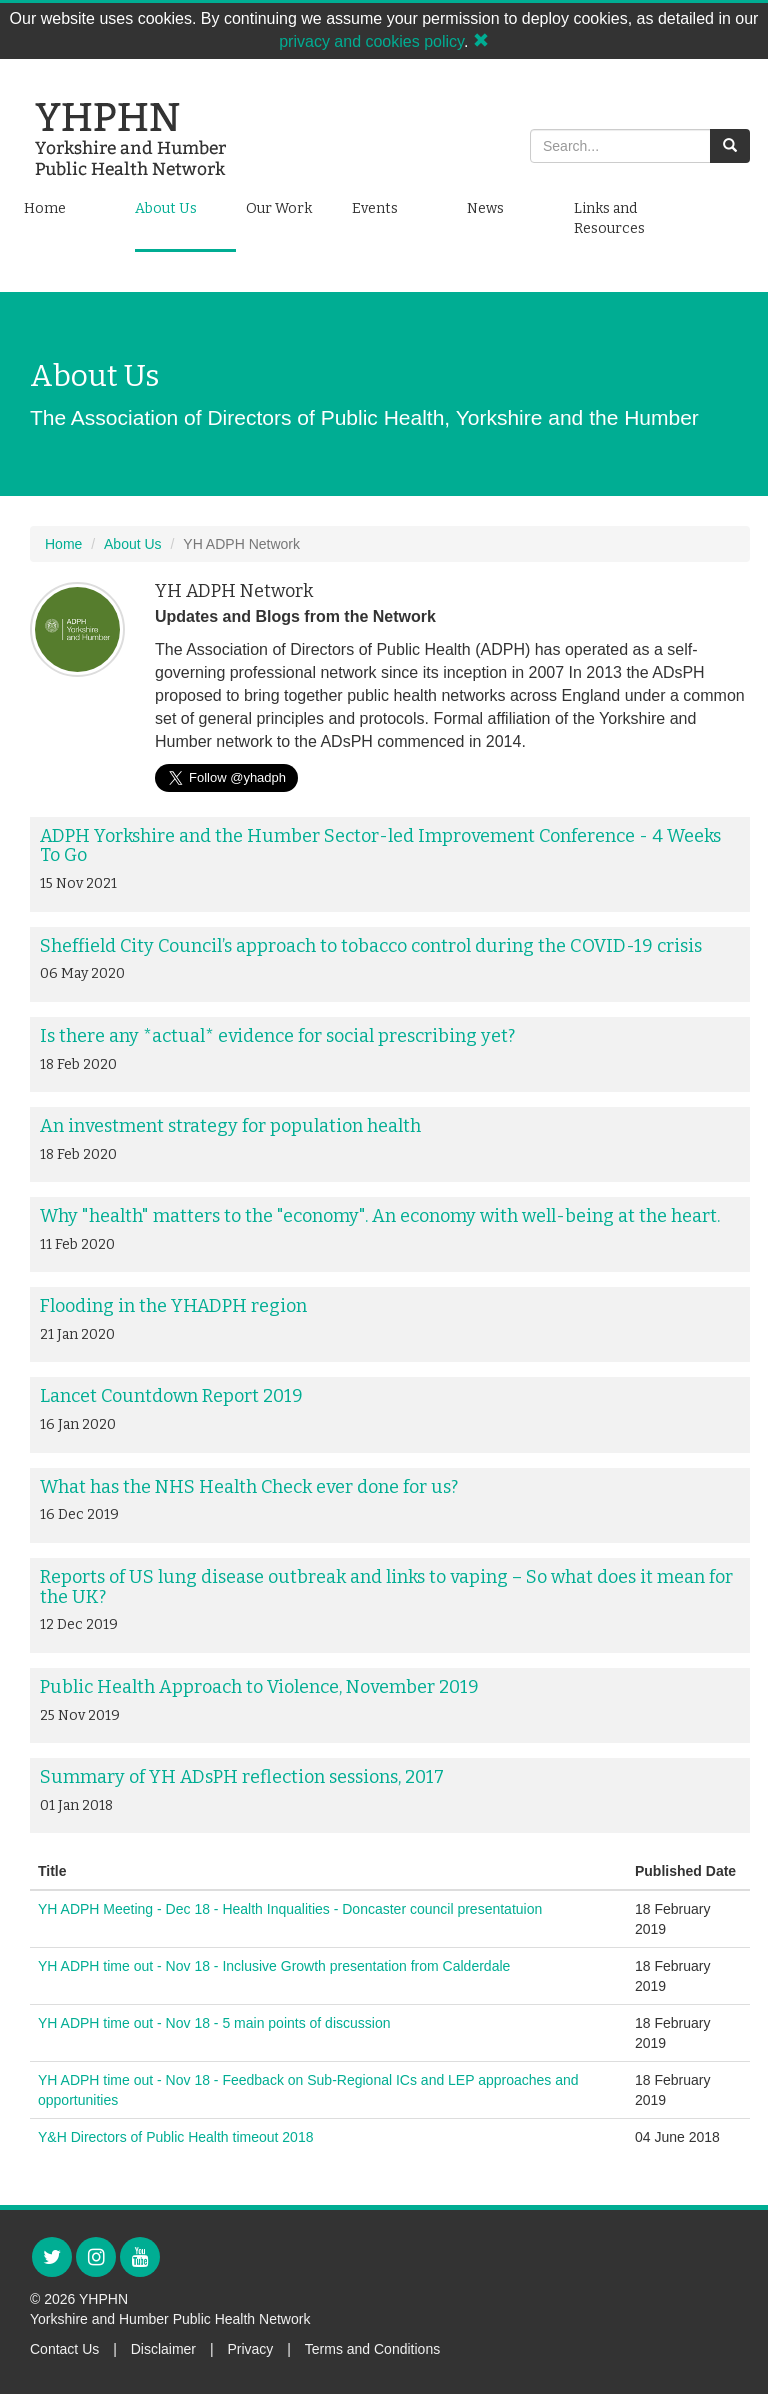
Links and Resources (609, 218)
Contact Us (64, 2349)
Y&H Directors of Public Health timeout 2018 (175, 2137)
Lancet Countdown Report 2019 (171, 1396)
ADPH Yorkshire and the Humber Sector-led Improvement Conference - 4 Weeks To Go (380, 846)
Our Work (279, 208)
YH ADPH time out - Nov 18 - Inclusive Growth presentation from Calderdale (274, 1966)
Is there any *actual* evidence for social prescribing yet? (277, 1036)
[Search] (620, 146)
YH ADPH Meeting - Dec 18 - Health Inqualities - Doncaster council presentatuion (290, 1909)
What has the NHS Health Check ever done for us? (249, 1487)
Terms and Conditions (372, 2349)
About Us (166, 208)
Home (45, 208)
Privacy (250, 2349)
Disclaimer (163, 2349)
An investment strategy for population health (230, 1126)
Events (375, 208)
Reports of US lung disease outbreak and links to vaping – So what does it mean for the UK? (386, 1587)
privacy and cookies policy (371, 41)
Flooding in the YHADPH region (173, 1306)
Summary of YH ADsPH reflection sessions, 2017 (242, 1777)
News (485, 208)
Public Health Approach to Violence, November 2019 (259, 1687)
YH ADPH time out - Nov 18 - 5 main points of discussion (214, 2023)
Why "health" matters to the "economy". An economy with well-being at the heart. (380, 1216)
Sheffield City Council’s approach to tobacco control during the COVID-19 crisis (371, 946)
